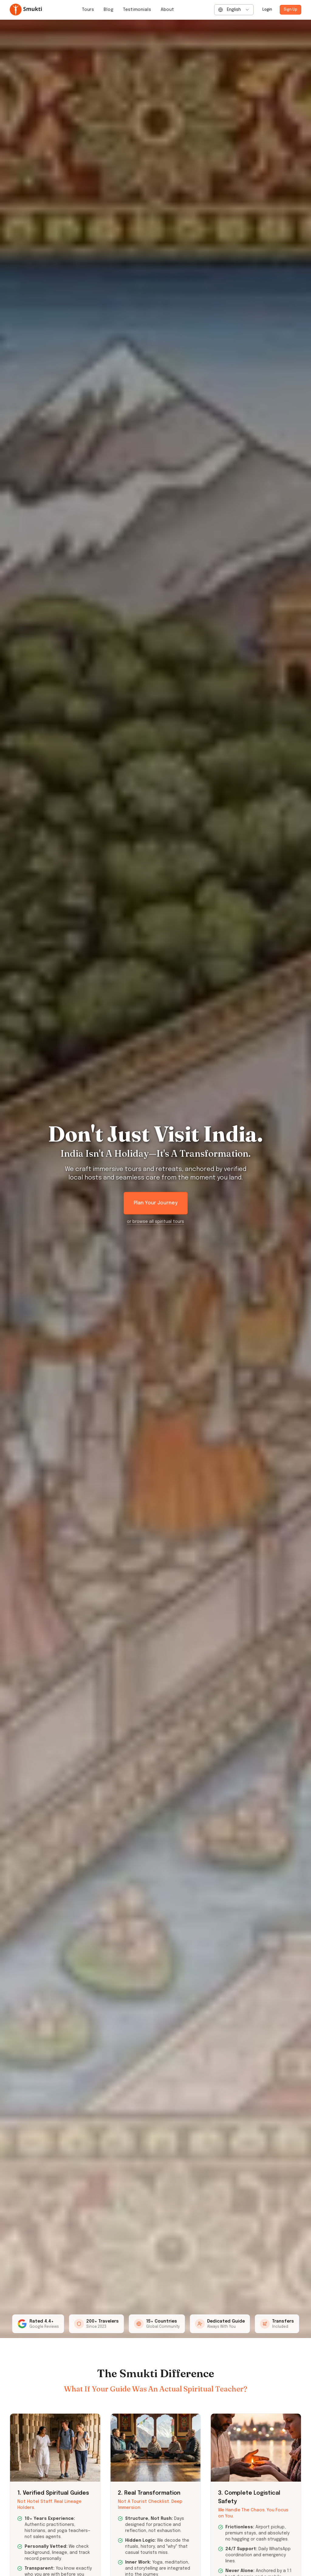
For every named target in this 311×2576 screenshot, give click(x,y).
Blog (108, 10)
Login (267, 10)
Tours (88, 10)
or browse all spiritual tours (155, 1222)
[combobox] (234, 9)
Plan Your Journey (156, 1203)
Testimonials (137, 10)
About (167, 10)
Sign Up (290, 10)
